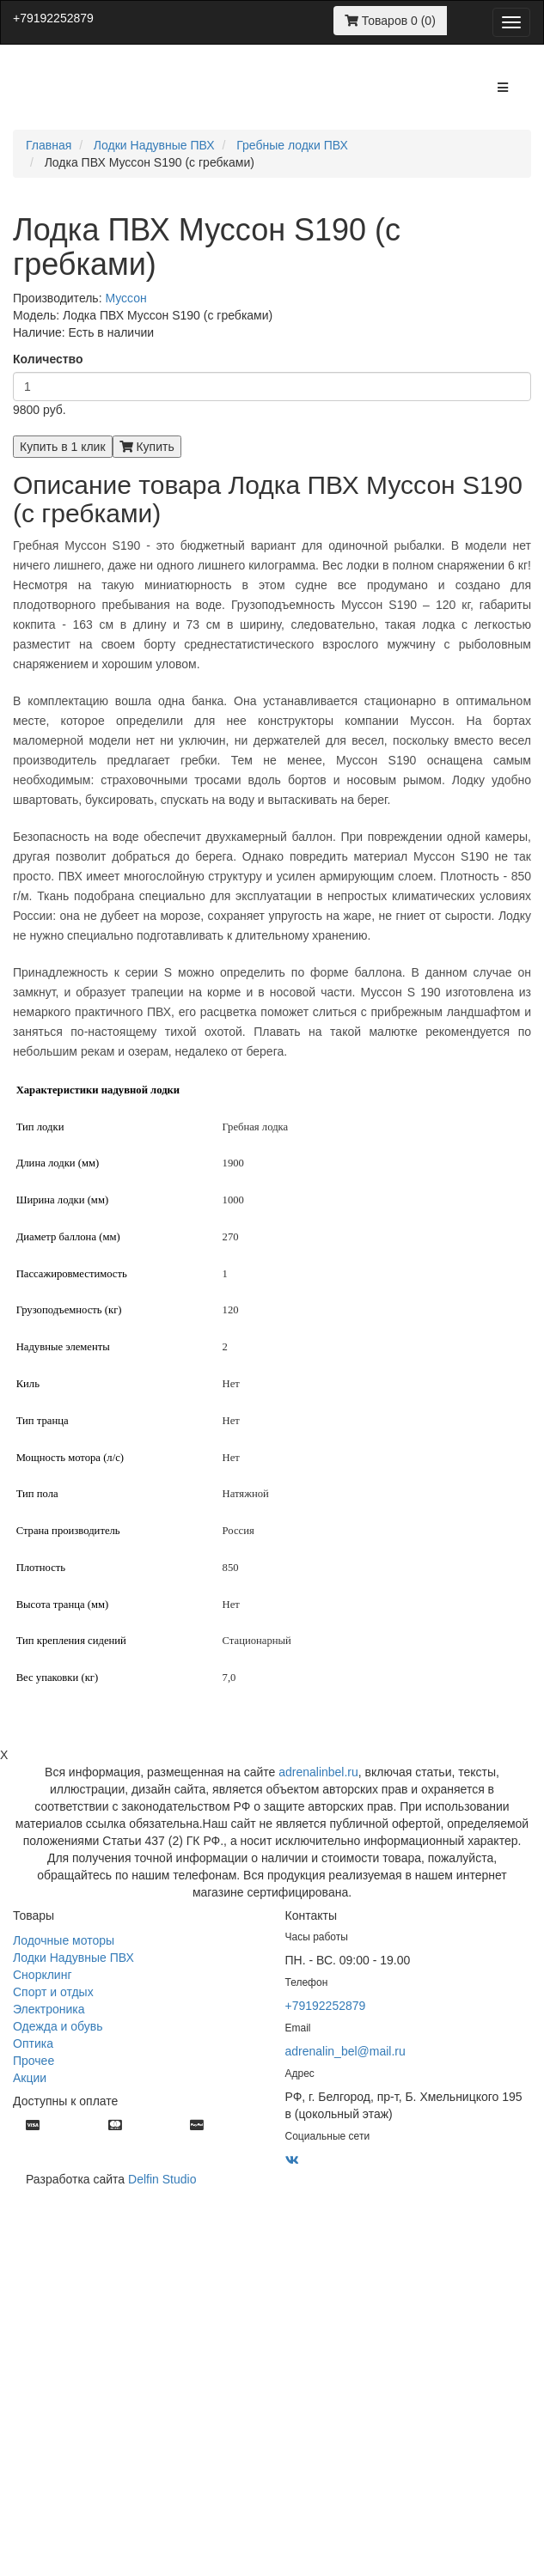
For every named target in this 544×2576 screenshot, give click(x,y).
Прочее (33, 2060)
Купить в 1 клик (63, 447)
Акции (29, 2078)
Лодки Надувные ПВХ (154, 145)
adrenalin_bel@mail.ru (345, 2051)
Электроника (49, 2009)
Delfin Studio (162, 2179)
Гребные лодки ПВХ (292, 145)
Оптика (33, 2043)
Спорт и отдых (53, 1992)
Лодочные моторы (63, 1940)
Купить (146, 447)
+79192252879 (53, 18)
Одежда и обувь (58, 2026)
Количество (48, 359)
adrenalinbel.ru (318, 1772)
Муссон (125, 298)
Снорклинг (42, 1975)
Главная (48, 145)
